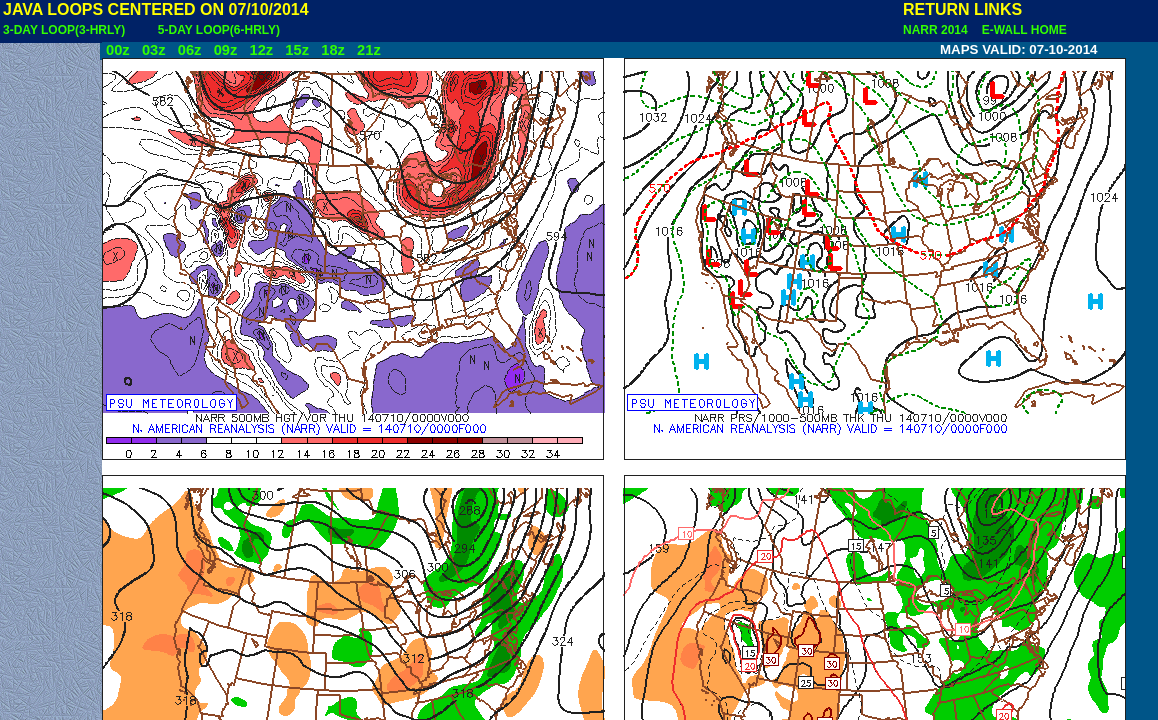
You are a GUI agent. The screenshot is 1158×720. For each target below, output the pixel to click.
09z (226, 50)
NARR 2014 (937, 30)
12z (261, 50)
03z (154, 50)
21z (369, 50)
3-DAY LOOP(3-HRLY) (64, 30)
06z (190, 50)
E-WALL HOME (1021, 30)
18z (333, 50)
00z (118, 50)
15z (297, 50)
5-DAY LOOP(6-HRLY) (219, 30)
